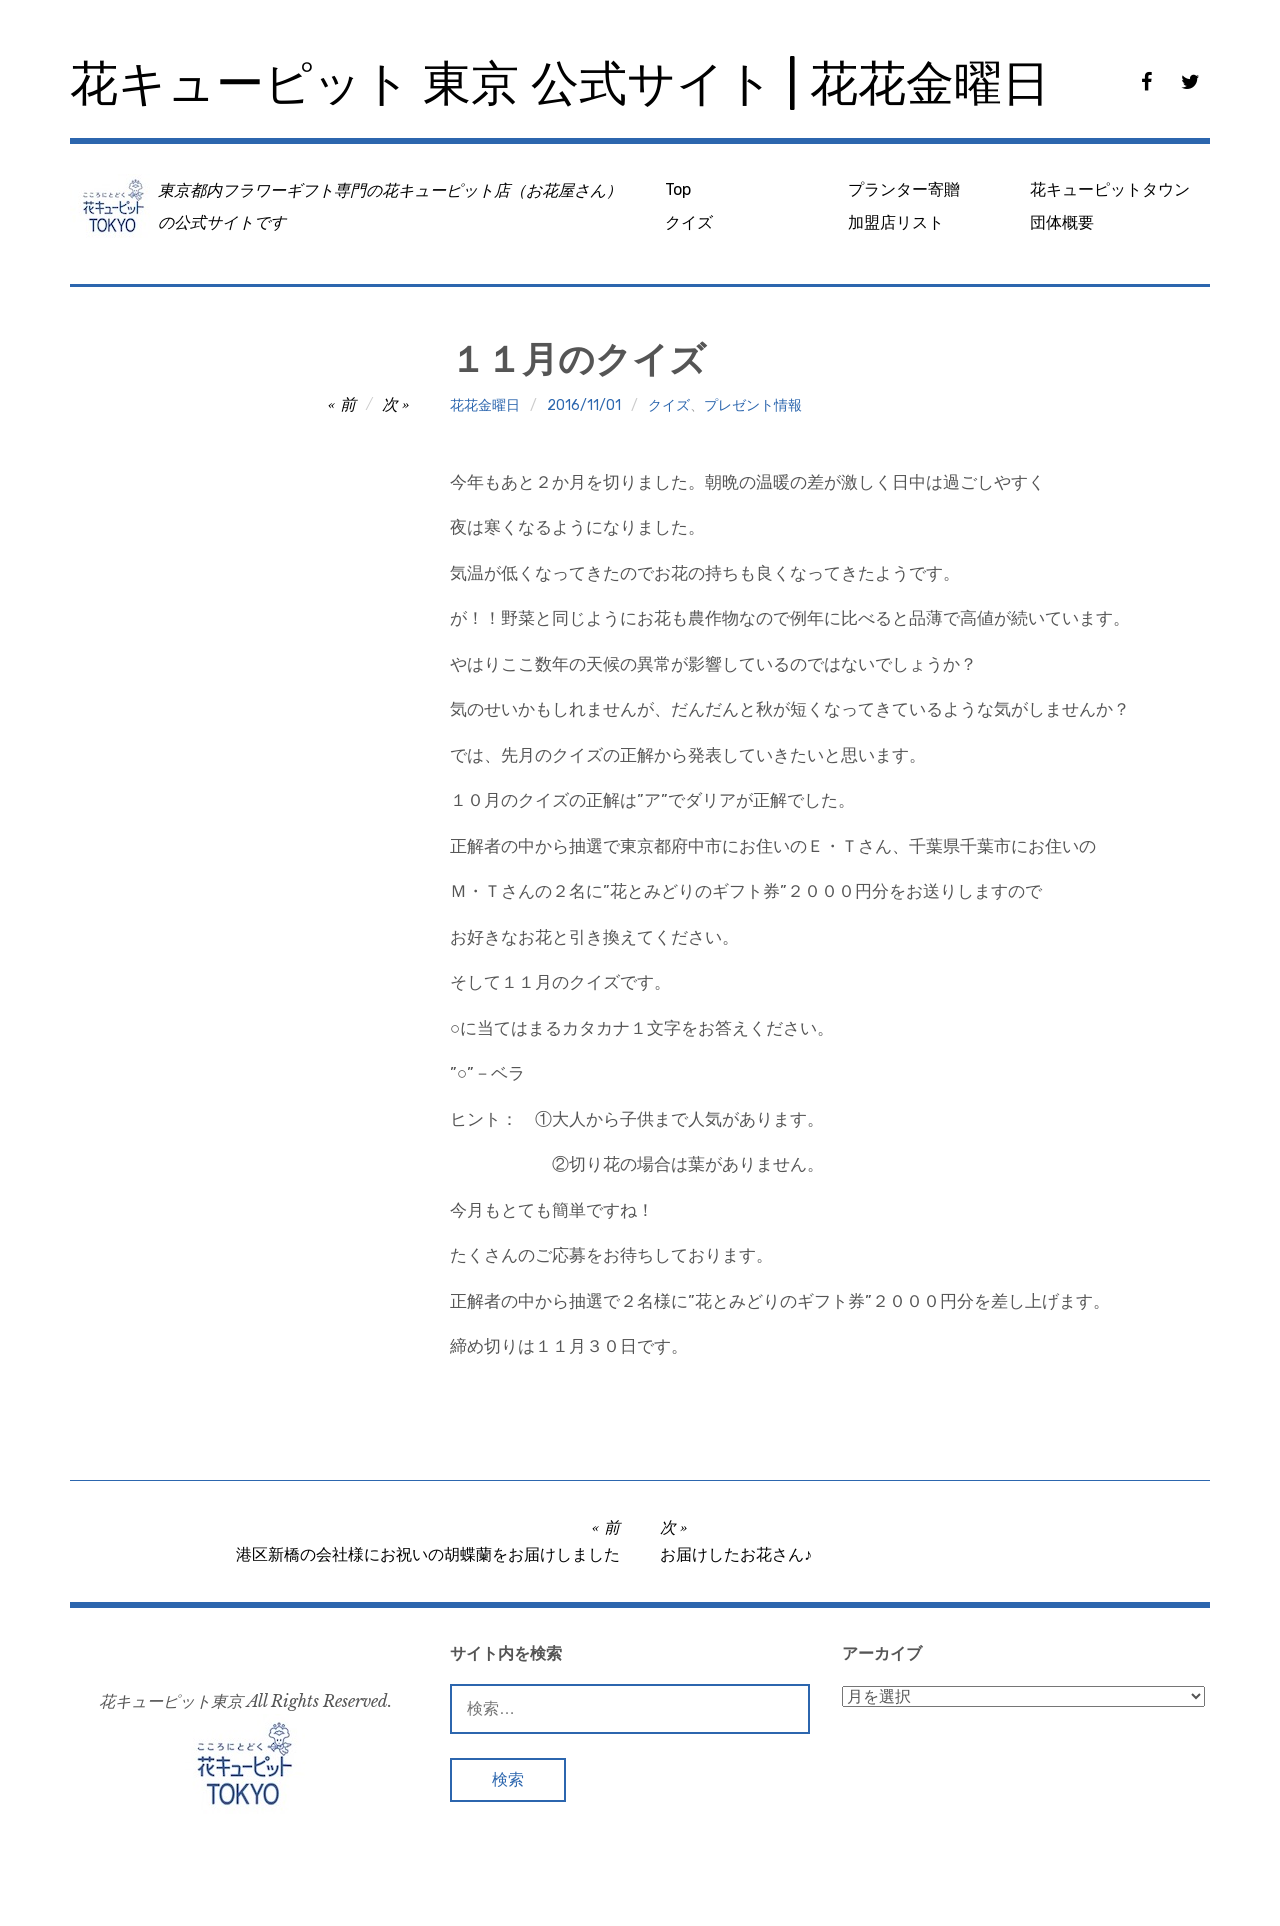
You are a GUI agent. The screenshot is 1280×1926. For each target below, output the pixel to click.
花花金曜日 (485, 405)
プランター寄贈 (904, 189)
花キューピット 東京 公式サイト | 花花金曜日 (560, 83)
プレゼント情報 (753, 405)
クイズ (689, 222)
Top (678, 189)
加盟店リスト (896, 222)
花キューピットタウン (1110, 189)
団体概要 (1062, 222)
